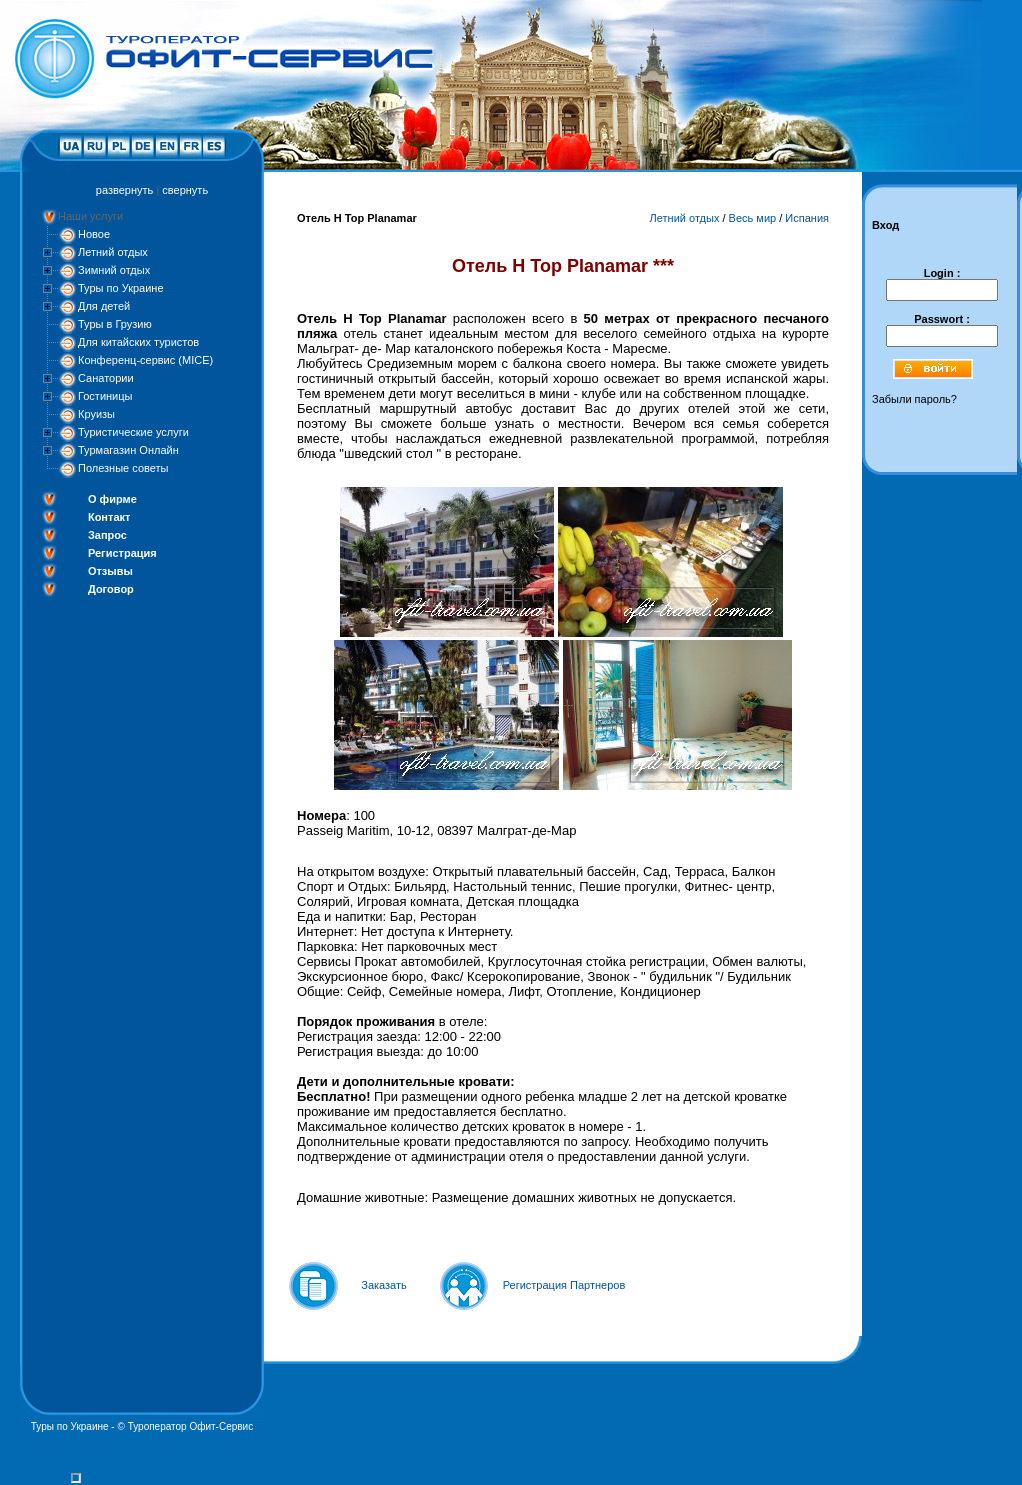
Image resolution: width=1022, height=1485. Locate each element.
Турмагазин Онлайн (128, 450)
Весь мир (753, 218)
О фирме (112, 499)
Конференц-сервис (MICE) (145, 360)
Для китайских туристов (138, 342)
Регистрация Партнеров (564, 1285)
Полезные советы (123, 468)
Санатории (106, 378)
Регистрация (122, 553)
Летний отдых (113, 252)
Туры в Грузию (115, 324)
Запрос (107, 535)
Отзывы (110, 571)
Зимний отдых (114, 270)
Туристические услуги (133, 432)
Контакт (109, 517)
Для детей (104, 306)
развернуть (124, 190)
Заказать (384, 1285)
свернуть (185, 190)
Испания (807, 218)
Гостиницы (105, 396)
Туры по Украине (121, 288)
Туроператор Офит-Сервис (191, 1426)
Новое (94, 234)
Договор (111, 589)
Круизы (96, 414)
